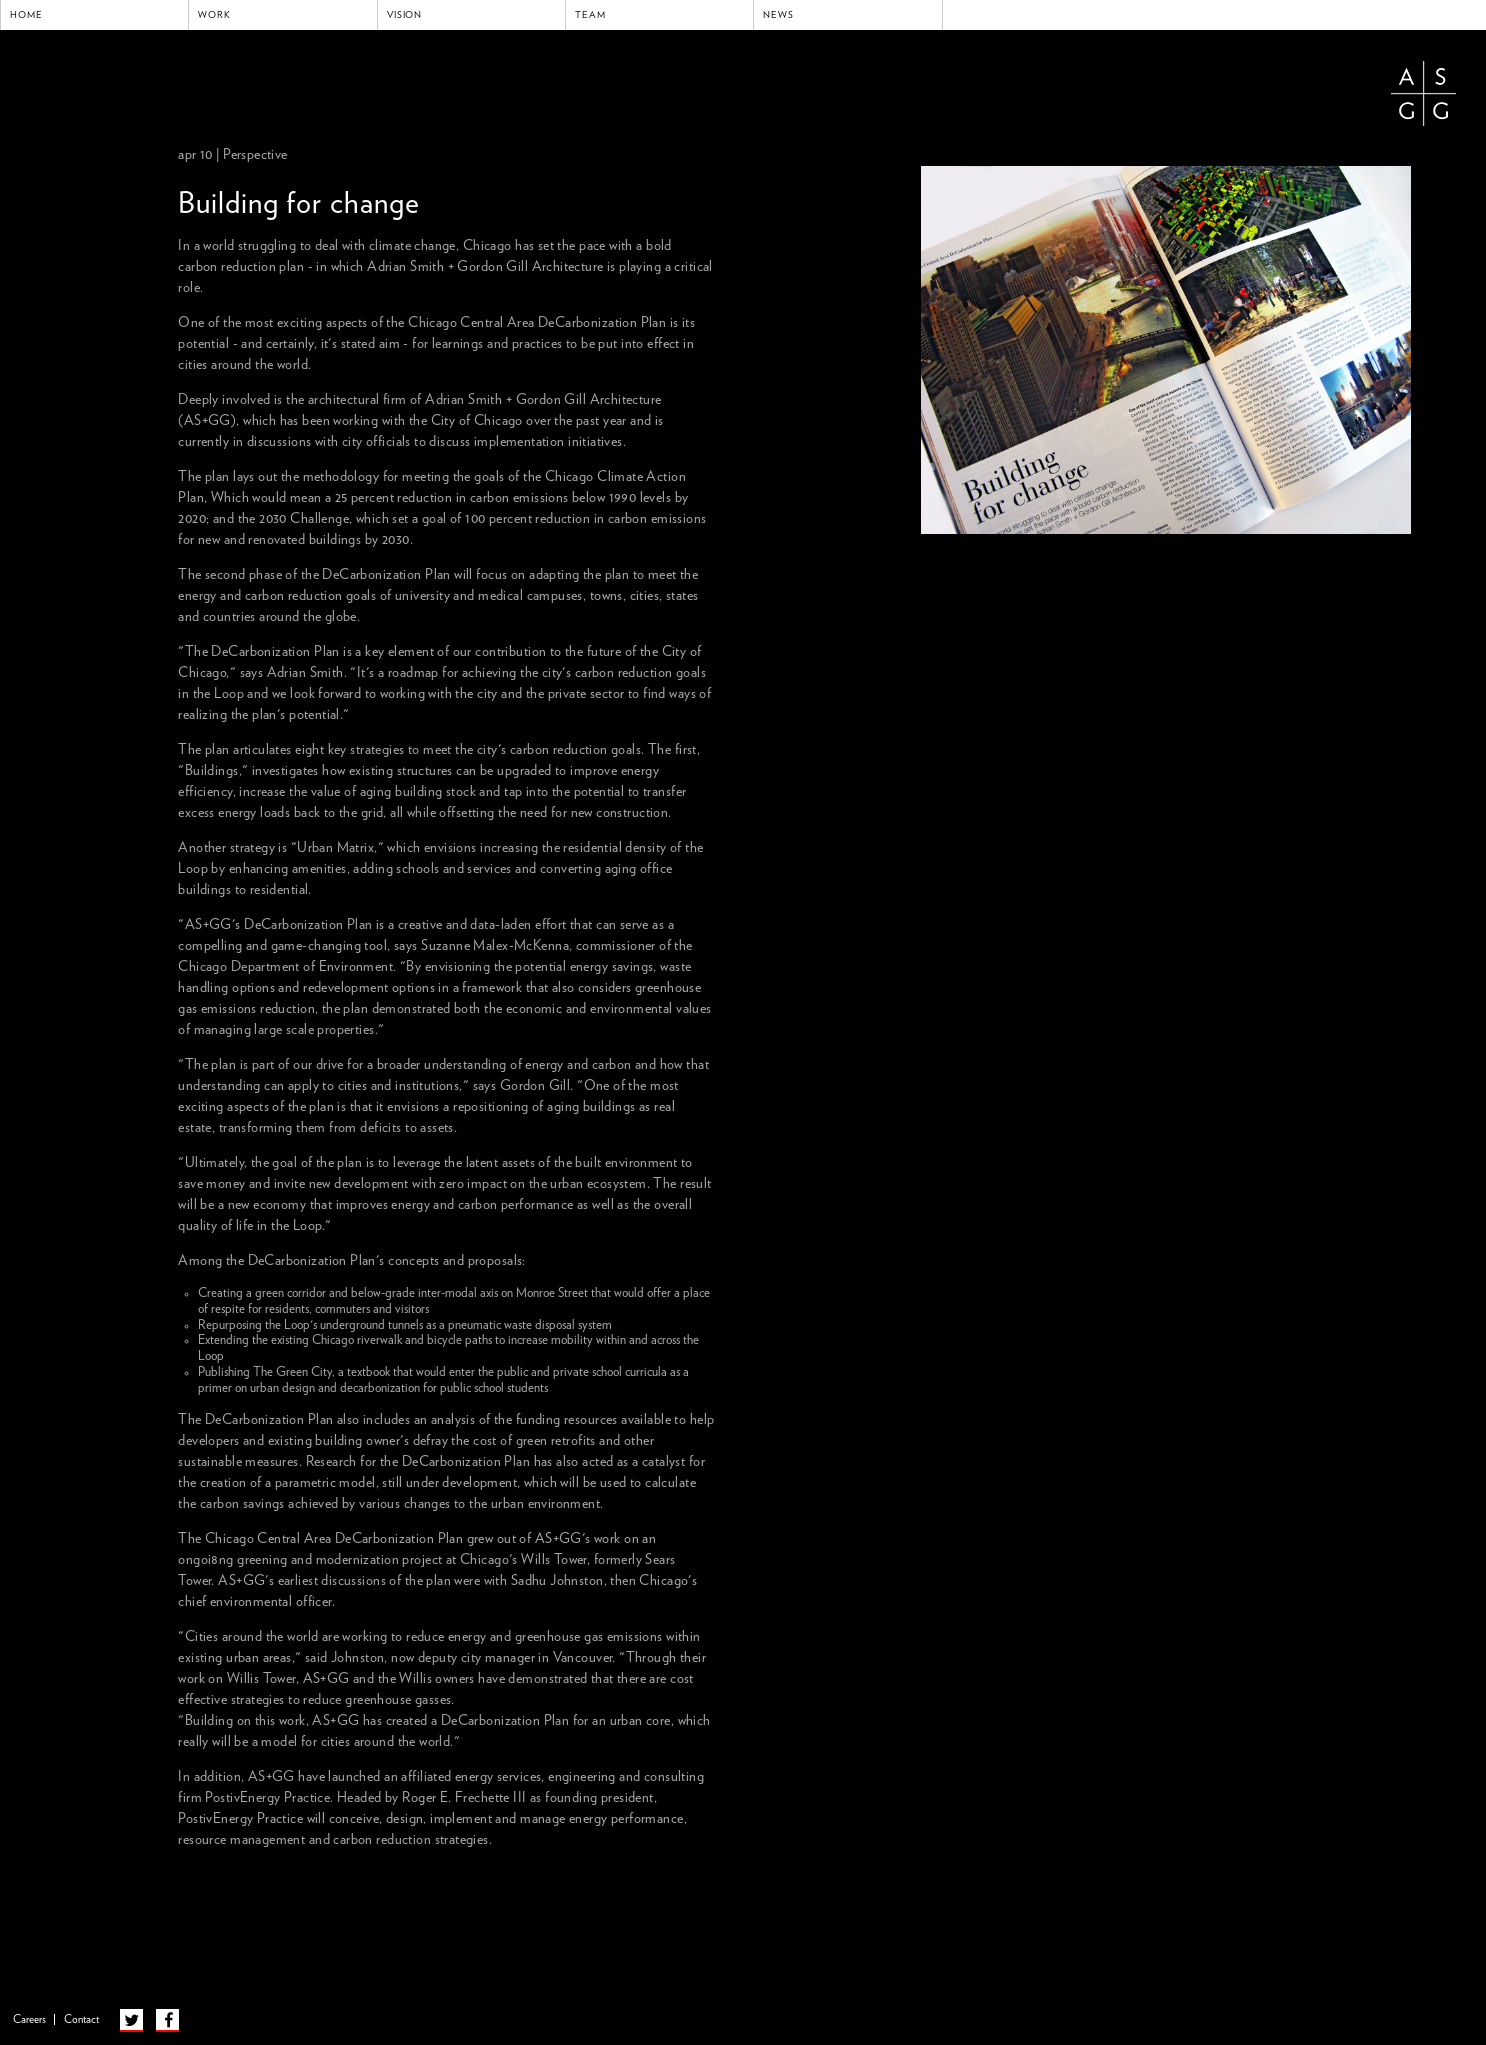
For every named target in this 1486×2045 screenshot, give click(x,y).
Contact (81, 2019)
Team (590, 15)
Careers (29, 2019)
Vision (405, 15)
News (778, 15)
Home (26, 15)
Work (214, 15)
